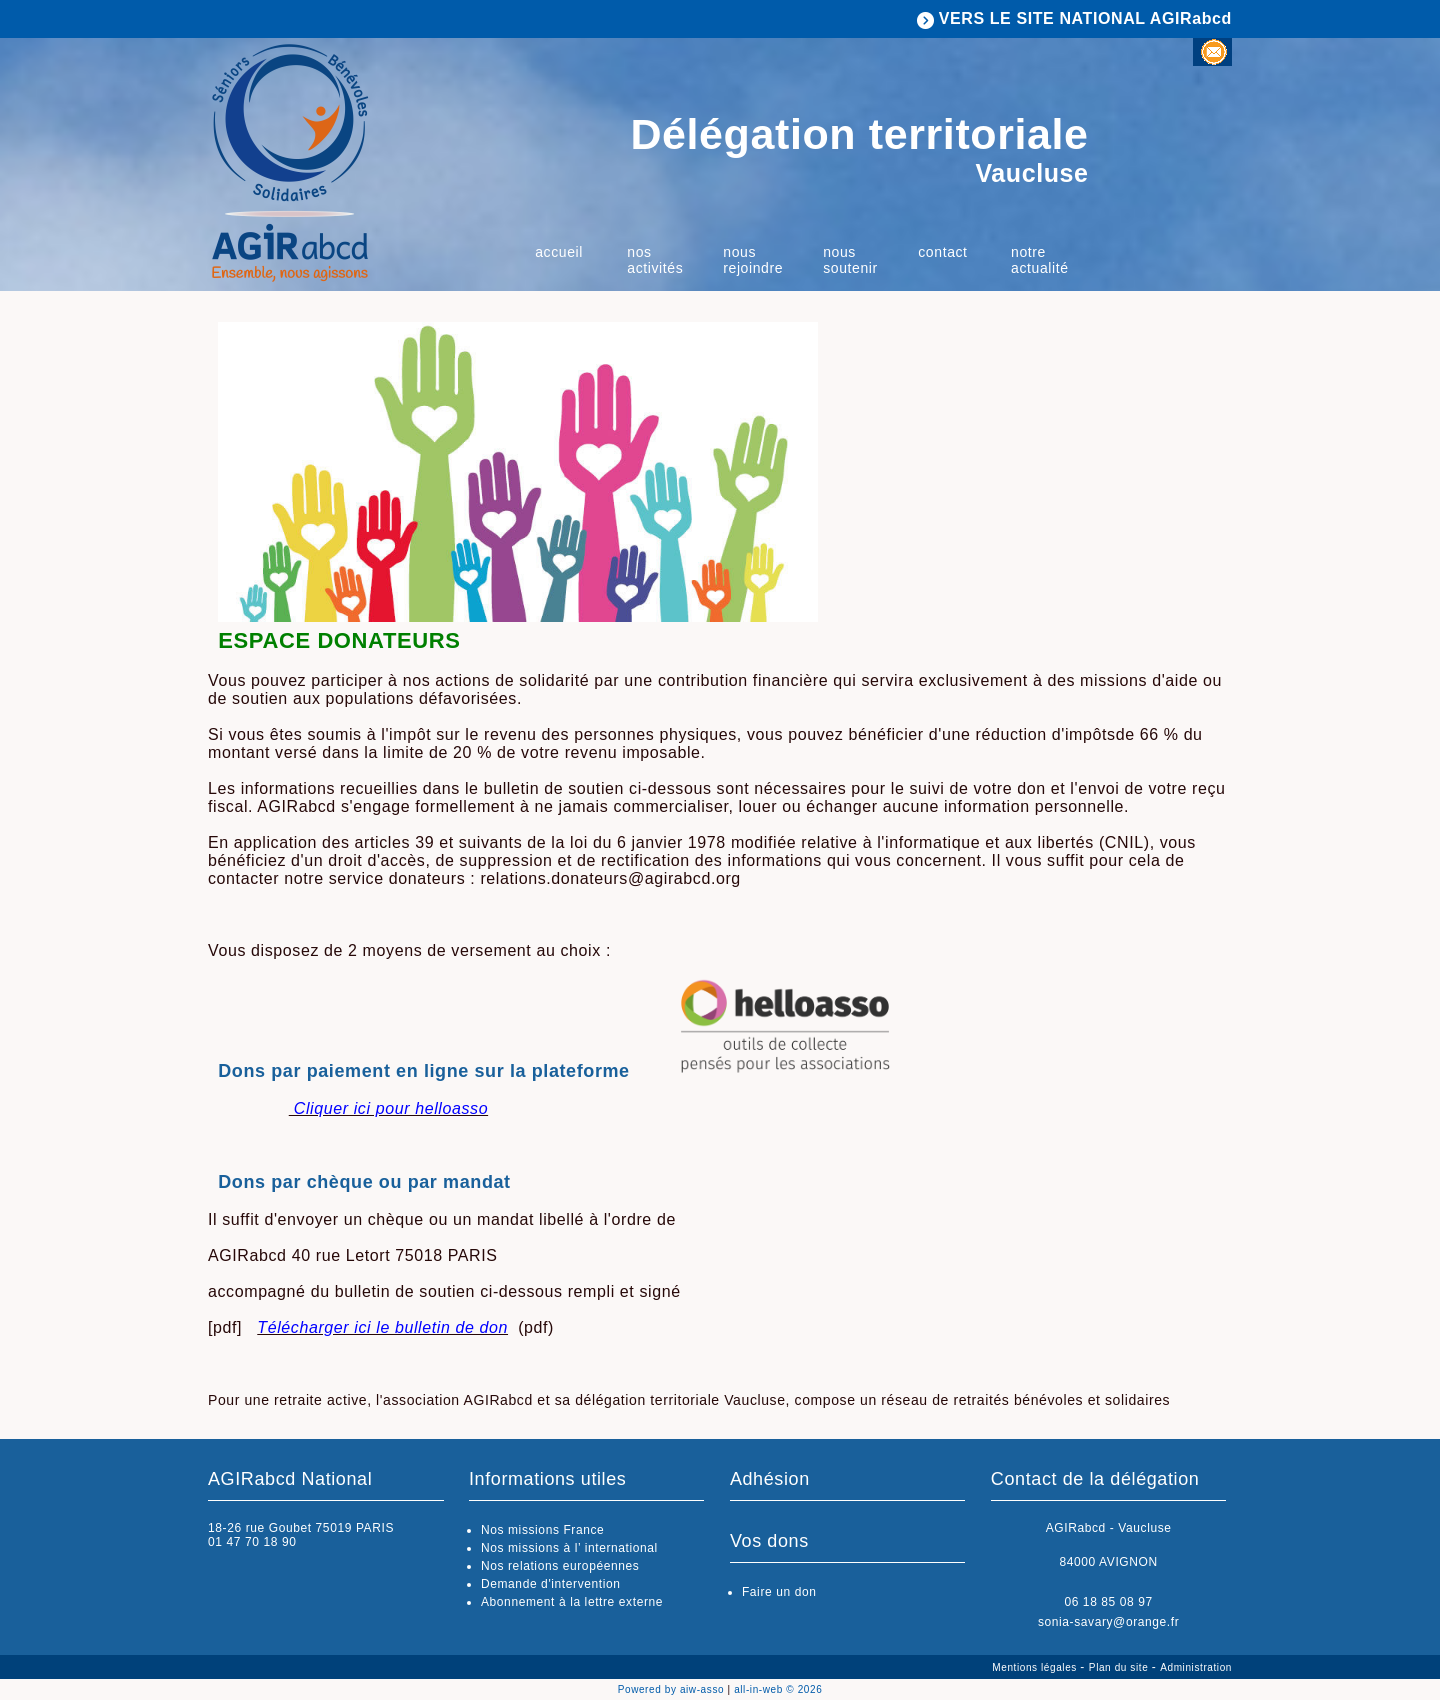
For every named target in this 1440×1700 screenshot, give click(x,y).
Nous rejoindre (753, 260)
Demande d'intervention (551, 1584)
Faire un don (779, 1592)
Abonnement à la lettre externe (572, 1602)
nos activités (655, 260)
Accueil (559, 252)
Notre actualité (1040, 260)
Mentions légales (1036, 1667)
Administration (1196, 1667)
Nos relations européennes (560, 1566)
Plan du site (1120, 1667)
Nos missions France (542, 1530)
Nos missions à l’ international (569, 1548)
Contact (942, 252)
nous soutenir (850, 260)
